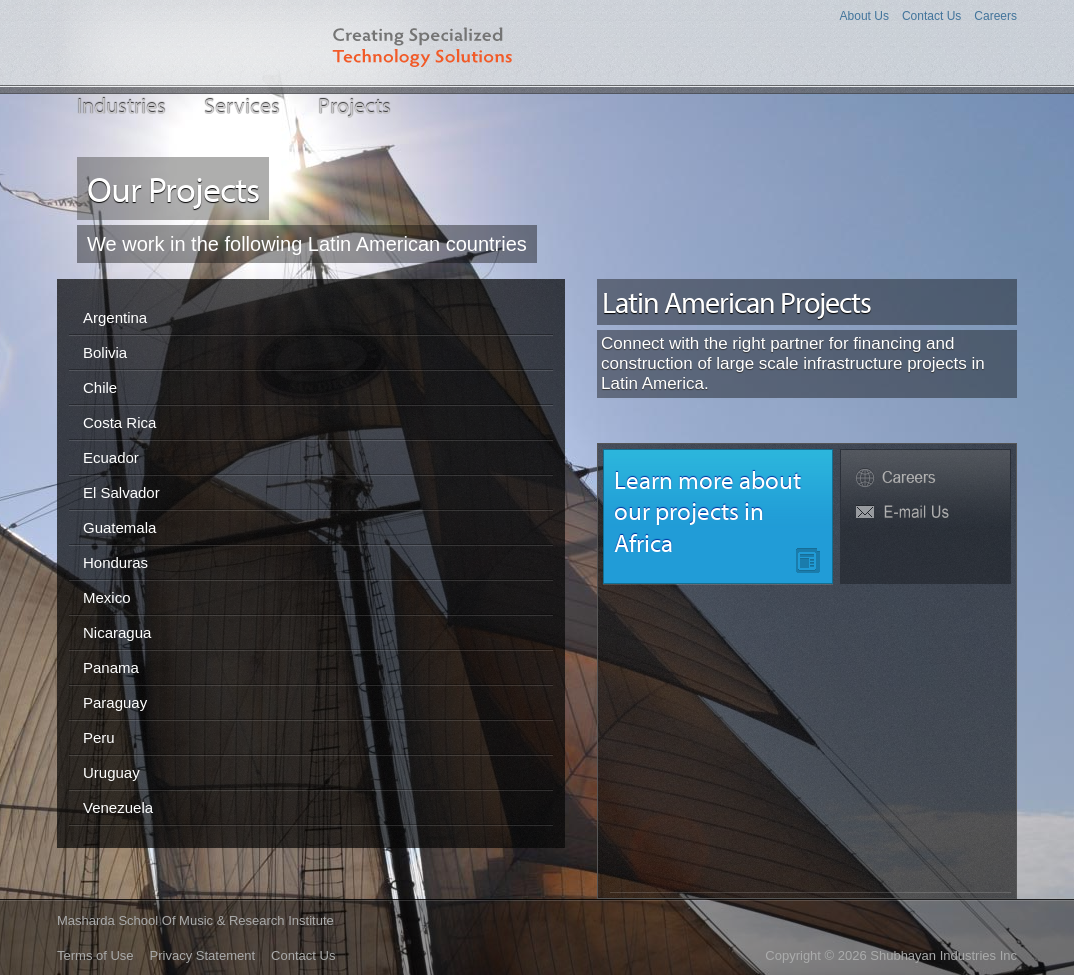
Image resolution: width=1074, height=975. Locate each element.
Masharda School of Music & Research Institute (195, 920)
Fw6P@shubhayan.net (925, 513)
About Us (864, 16)
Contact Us (931, 16)
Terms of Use (95, 955)
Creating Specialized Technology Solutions (438, 42)
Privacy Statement (203, 955)
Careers (995, 16)
